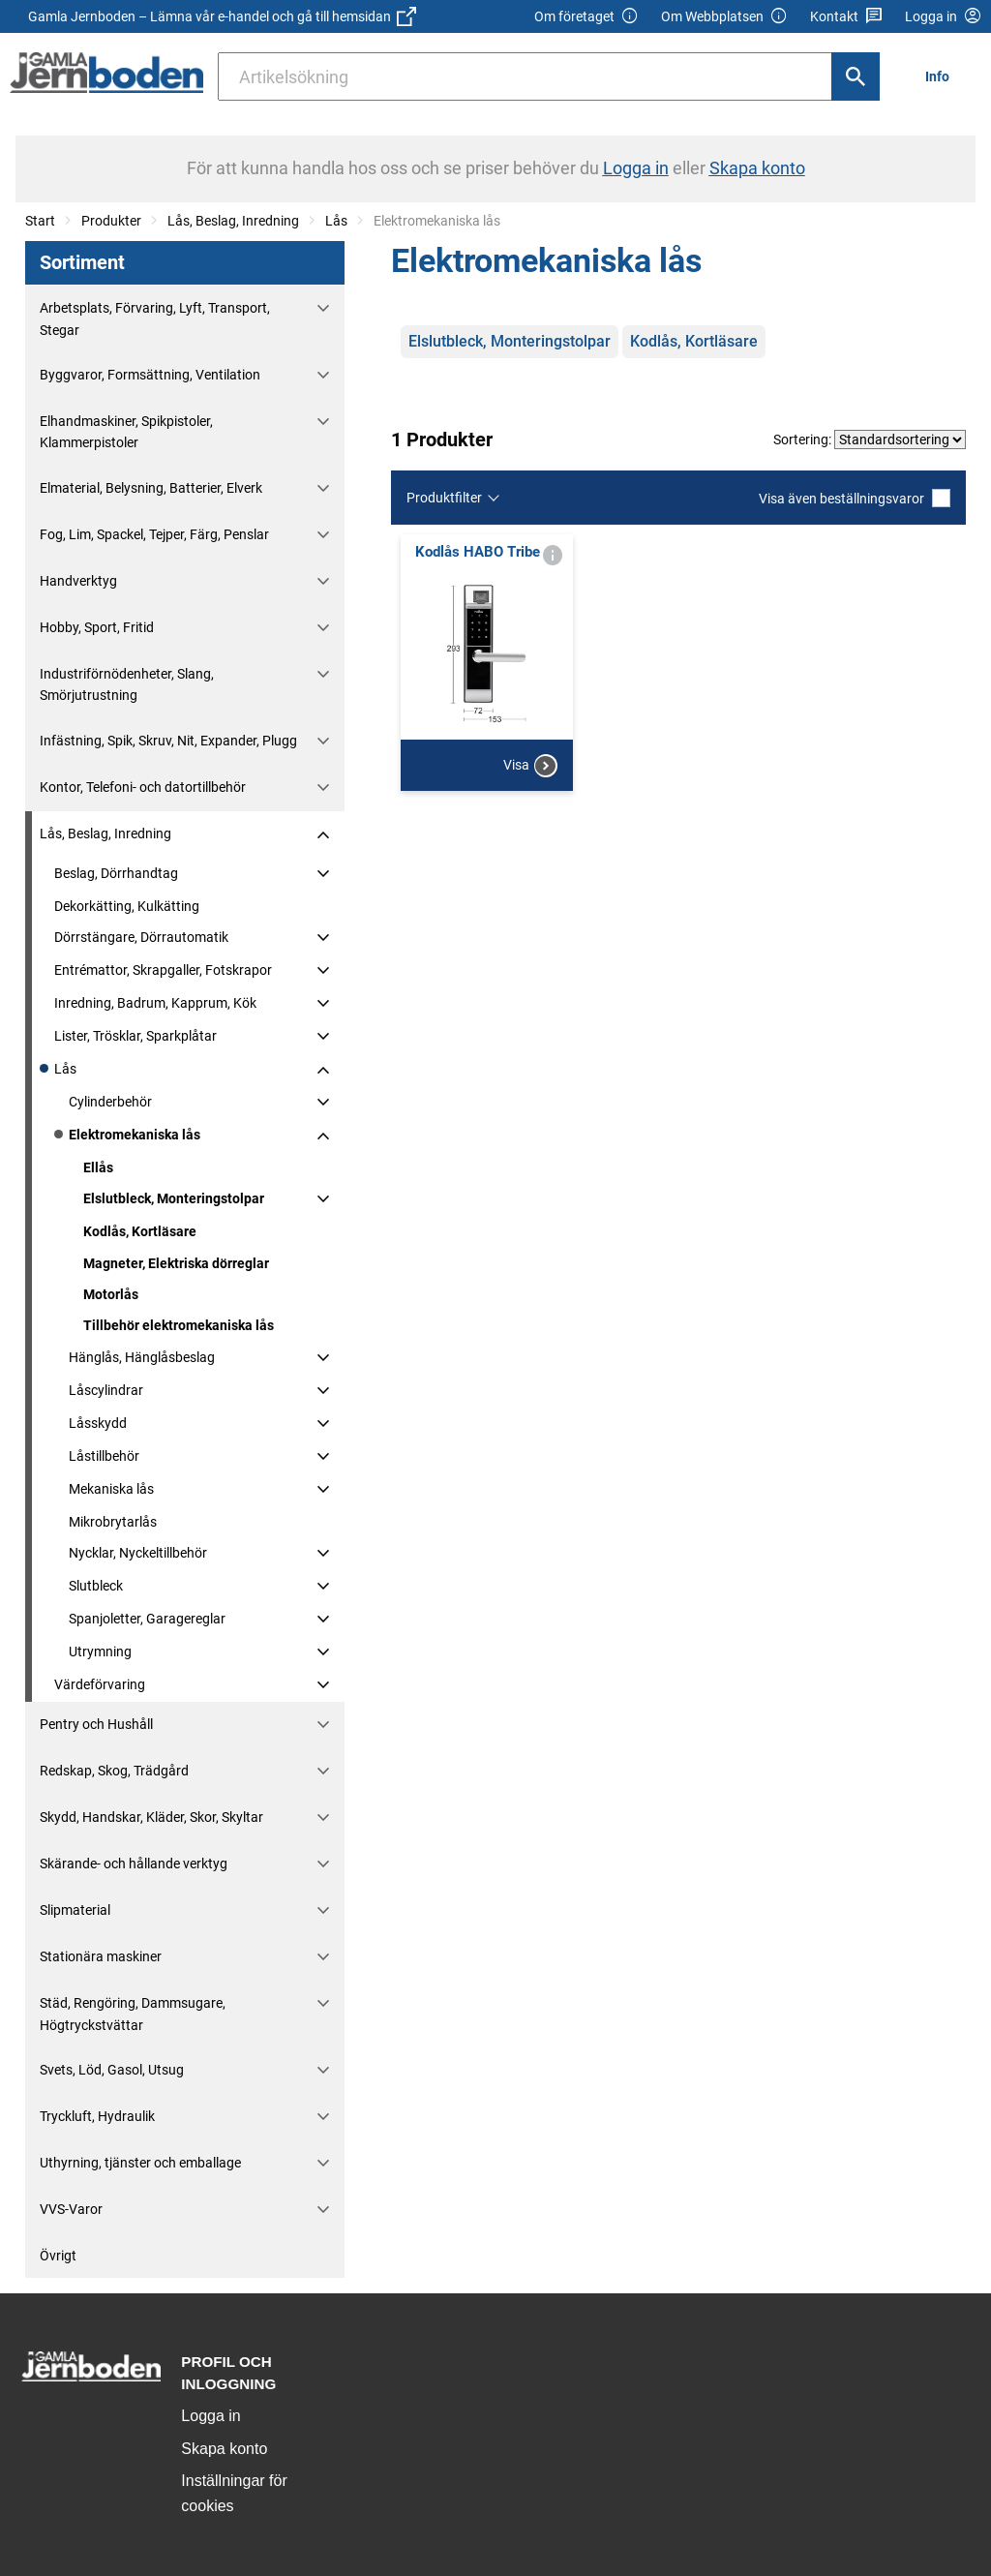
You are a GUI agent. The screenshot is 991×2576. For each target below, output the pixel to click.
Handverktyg (78, 581)
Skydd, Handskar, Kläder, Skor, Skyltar (151, 1817)
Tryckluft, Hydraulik (97, 2116)
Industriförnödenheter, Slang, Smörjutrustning (127, 684)
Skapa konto (224, 2448)
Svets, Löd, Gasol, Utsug (112, 2069)
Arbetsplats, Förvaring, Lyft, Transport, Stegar (155, 318)
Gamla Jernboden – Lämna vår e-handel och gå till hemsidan (222, 16)
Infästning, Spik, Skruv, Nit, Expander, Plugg (168, 740)
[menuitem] (943, 76)
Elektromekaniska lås (134, 1134)
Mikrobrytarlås (113, 1522)
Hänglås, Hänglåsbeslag (142, 1357)
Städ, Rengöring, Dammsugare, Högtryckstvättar (132, 2013)
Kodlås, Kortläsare (139, 1231)
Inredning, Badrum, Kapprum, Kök (155, 1003)
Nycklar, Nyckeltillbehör (138, 1553)
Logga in (210, 2416)
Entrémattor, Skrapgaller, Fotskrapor (163, 970)
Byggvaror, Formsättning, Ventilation (150, 374)
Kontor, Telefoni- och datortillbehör (143, 787)
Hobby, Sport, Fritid (97, 627)
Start (40, 220)
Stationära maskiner (101, 1956)
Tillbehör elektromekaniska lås (178, 1325)
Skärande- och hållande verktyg (133, 1863)
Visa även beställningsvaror (854, 498)
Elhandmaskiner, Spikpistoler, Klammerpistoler (126, 431)
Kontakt (846, 17)
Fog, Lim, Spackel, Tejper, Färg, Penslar (154, 534)
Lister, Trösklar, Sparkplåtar (135, 1036)
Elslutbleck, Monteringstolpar (173, 1198)
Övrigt (58, 2255)
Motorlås (110, 1294)
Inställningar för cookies (233, 2493)
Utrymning (100, 1651)
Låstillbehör (104, 1456)
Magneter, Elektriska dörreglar (176, 1263)
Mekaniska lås (111, 1489)
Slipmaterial (75, 1910)
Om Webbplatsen (724, 17)
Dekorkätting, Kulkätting (126, 906)
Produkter (111, 220)
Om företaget (586, 17)
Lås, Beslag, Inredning (233, 220)
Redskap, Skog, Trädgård (114, 1770)
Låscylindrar (106, 1390)
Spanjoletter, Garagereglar (147, 1618)
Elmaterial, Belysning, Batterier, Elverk (151, 488)
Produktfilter (444, 497)
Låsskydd (98, 1423)
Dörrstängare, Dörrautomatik (141, 937)
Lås (336, 220)
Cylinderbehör (110, 1101)
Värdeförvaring (99, 1684)
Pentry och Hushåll (96, 1724)
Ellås (98, 1167)
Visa (530, 842)
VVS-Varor (71, 2209)
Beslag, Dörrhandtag (116, 873)
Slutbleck (96, 1585)
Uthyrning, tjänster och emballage (140, 2162)
